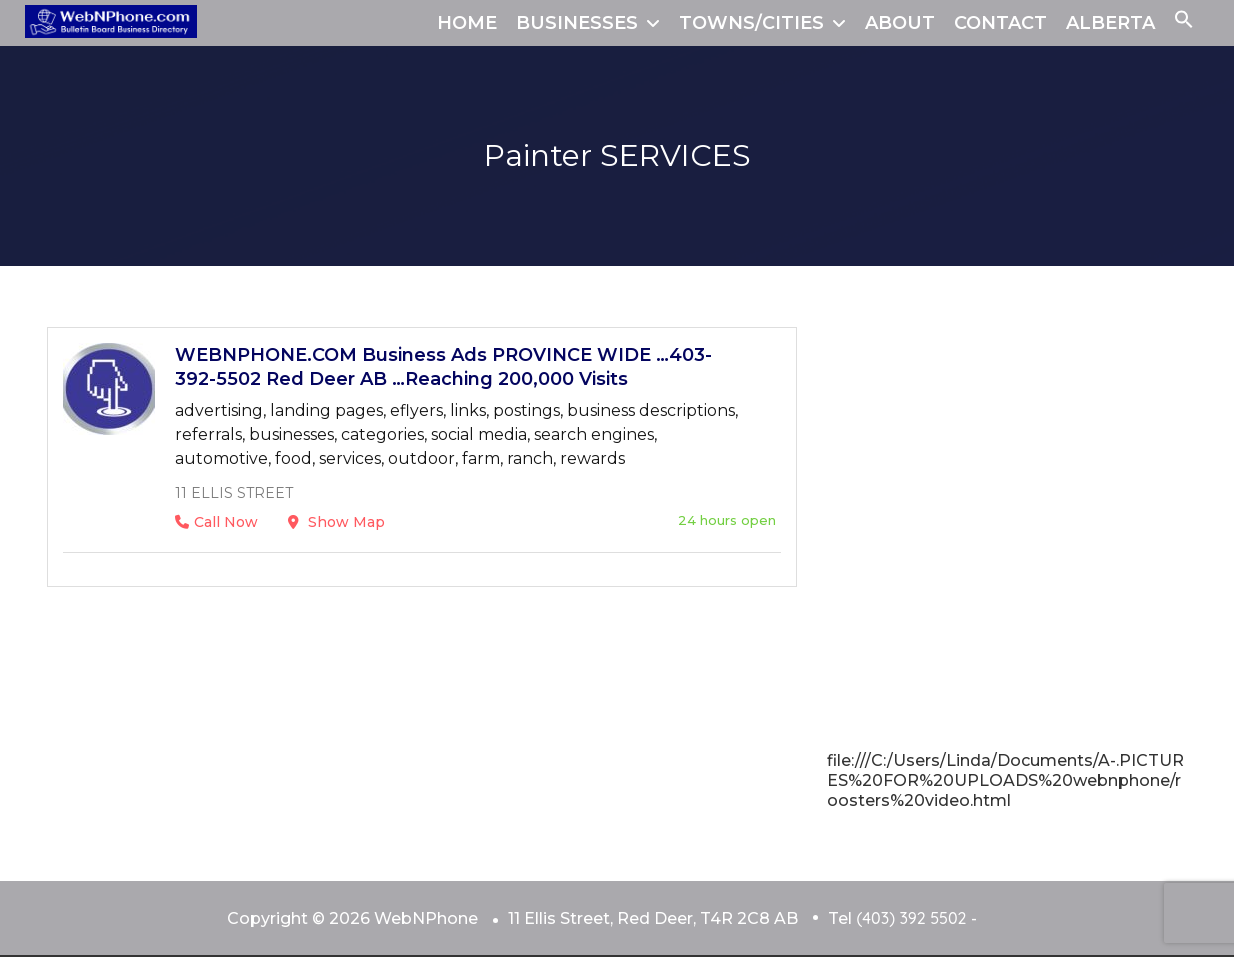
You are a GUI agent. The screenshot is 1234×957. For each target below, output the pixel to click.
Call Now (216, 522)
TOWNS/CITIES (751, 23)
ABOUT (900, 23)
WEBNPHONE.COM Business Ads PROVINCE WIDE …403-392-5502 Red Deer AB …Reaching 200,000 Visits (443, 367)
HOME (467, 23)
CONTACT (1000, 23)
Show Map (336, 522)
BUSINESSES (577, 23)
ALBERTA (1110, 23)
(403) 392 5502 (911, 918)
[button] (1184, 23)
